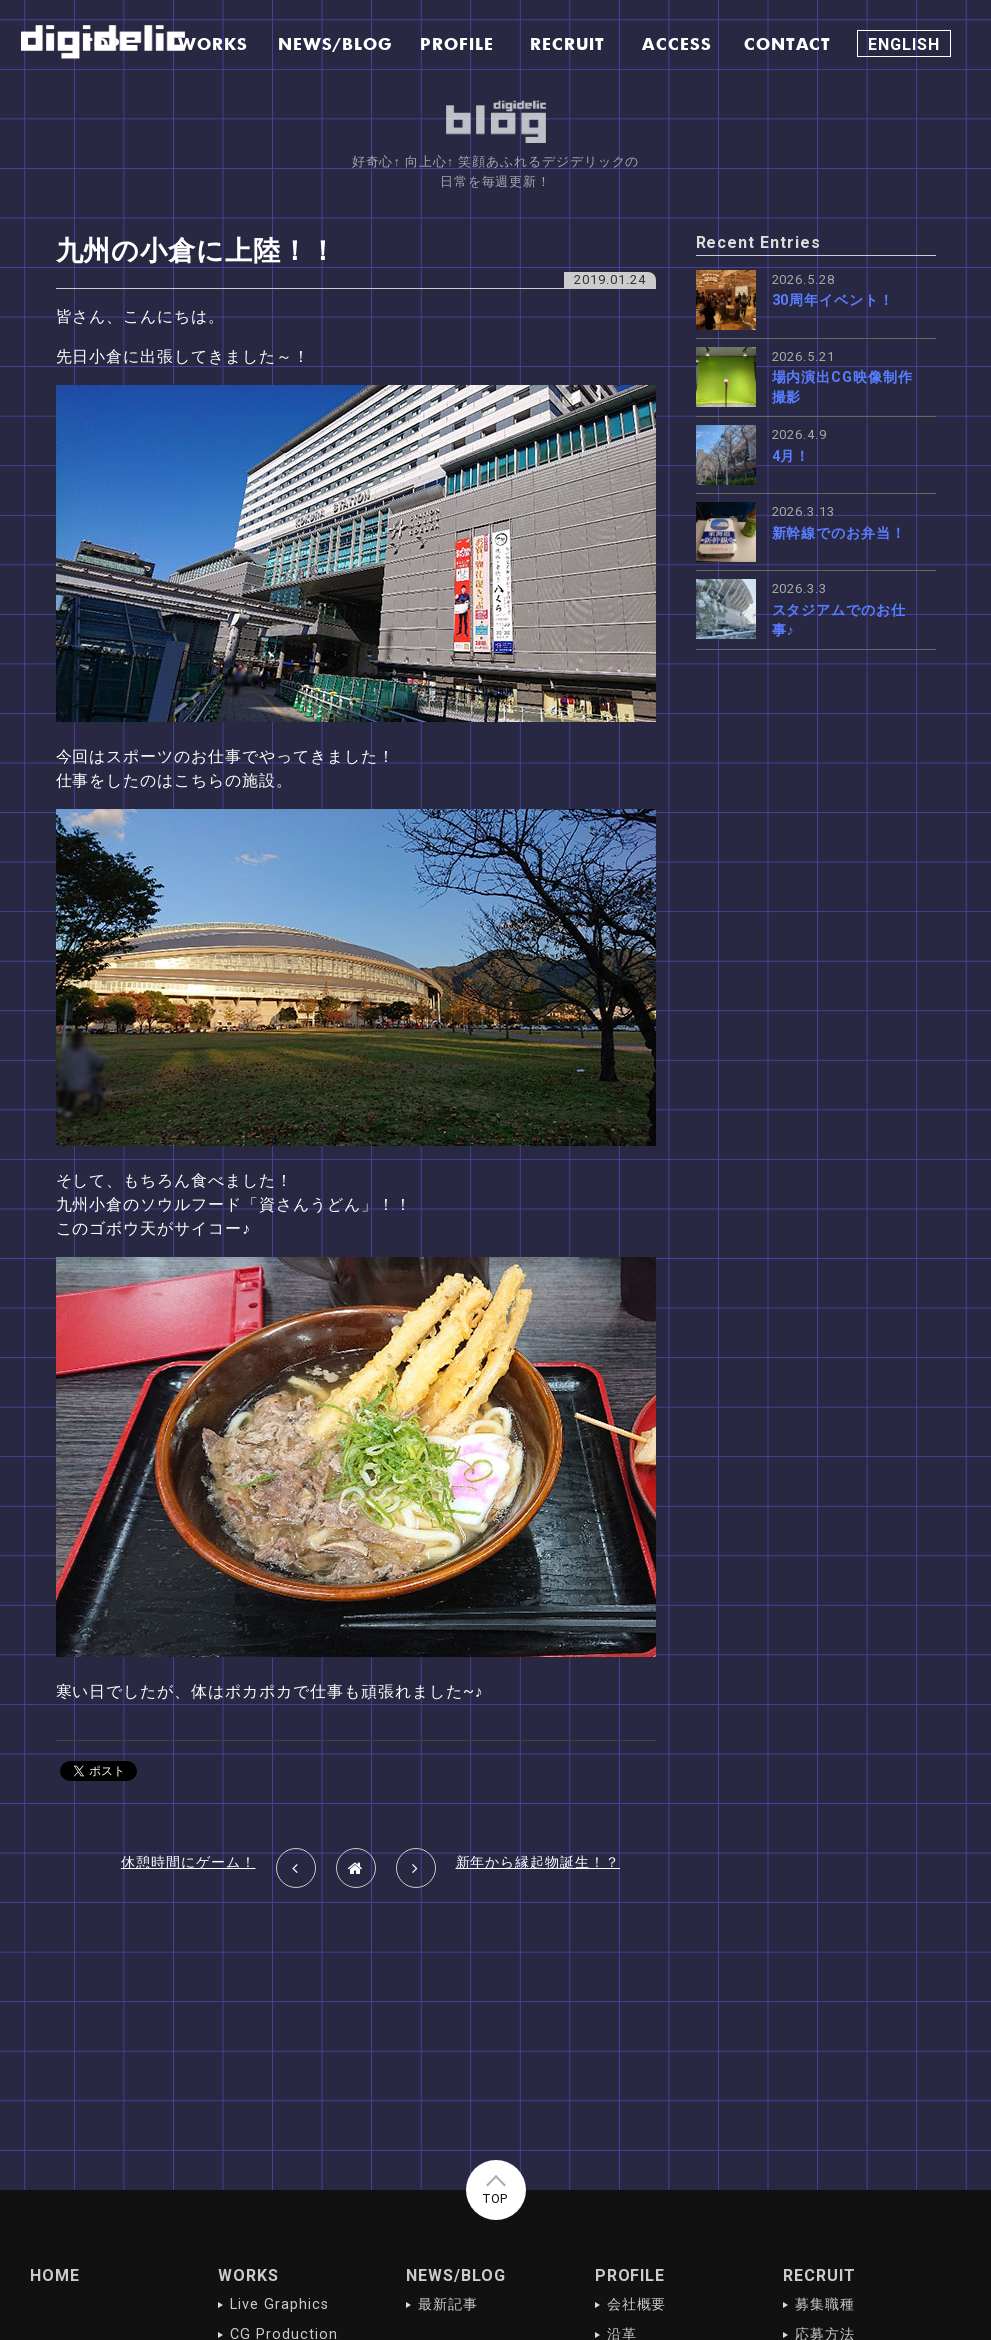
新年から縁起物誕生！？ (538, 1862)
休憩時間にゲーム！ (188, 1862)
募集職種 (825, 2304)
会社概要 (637, 2304)
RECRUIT (819, 2275)
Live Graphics (279, 2304)
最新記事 (448, 2304)
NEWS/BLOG (456, 2275)
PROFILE (630, 2275)
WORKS (248, 2275)
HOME (55, 2275)
